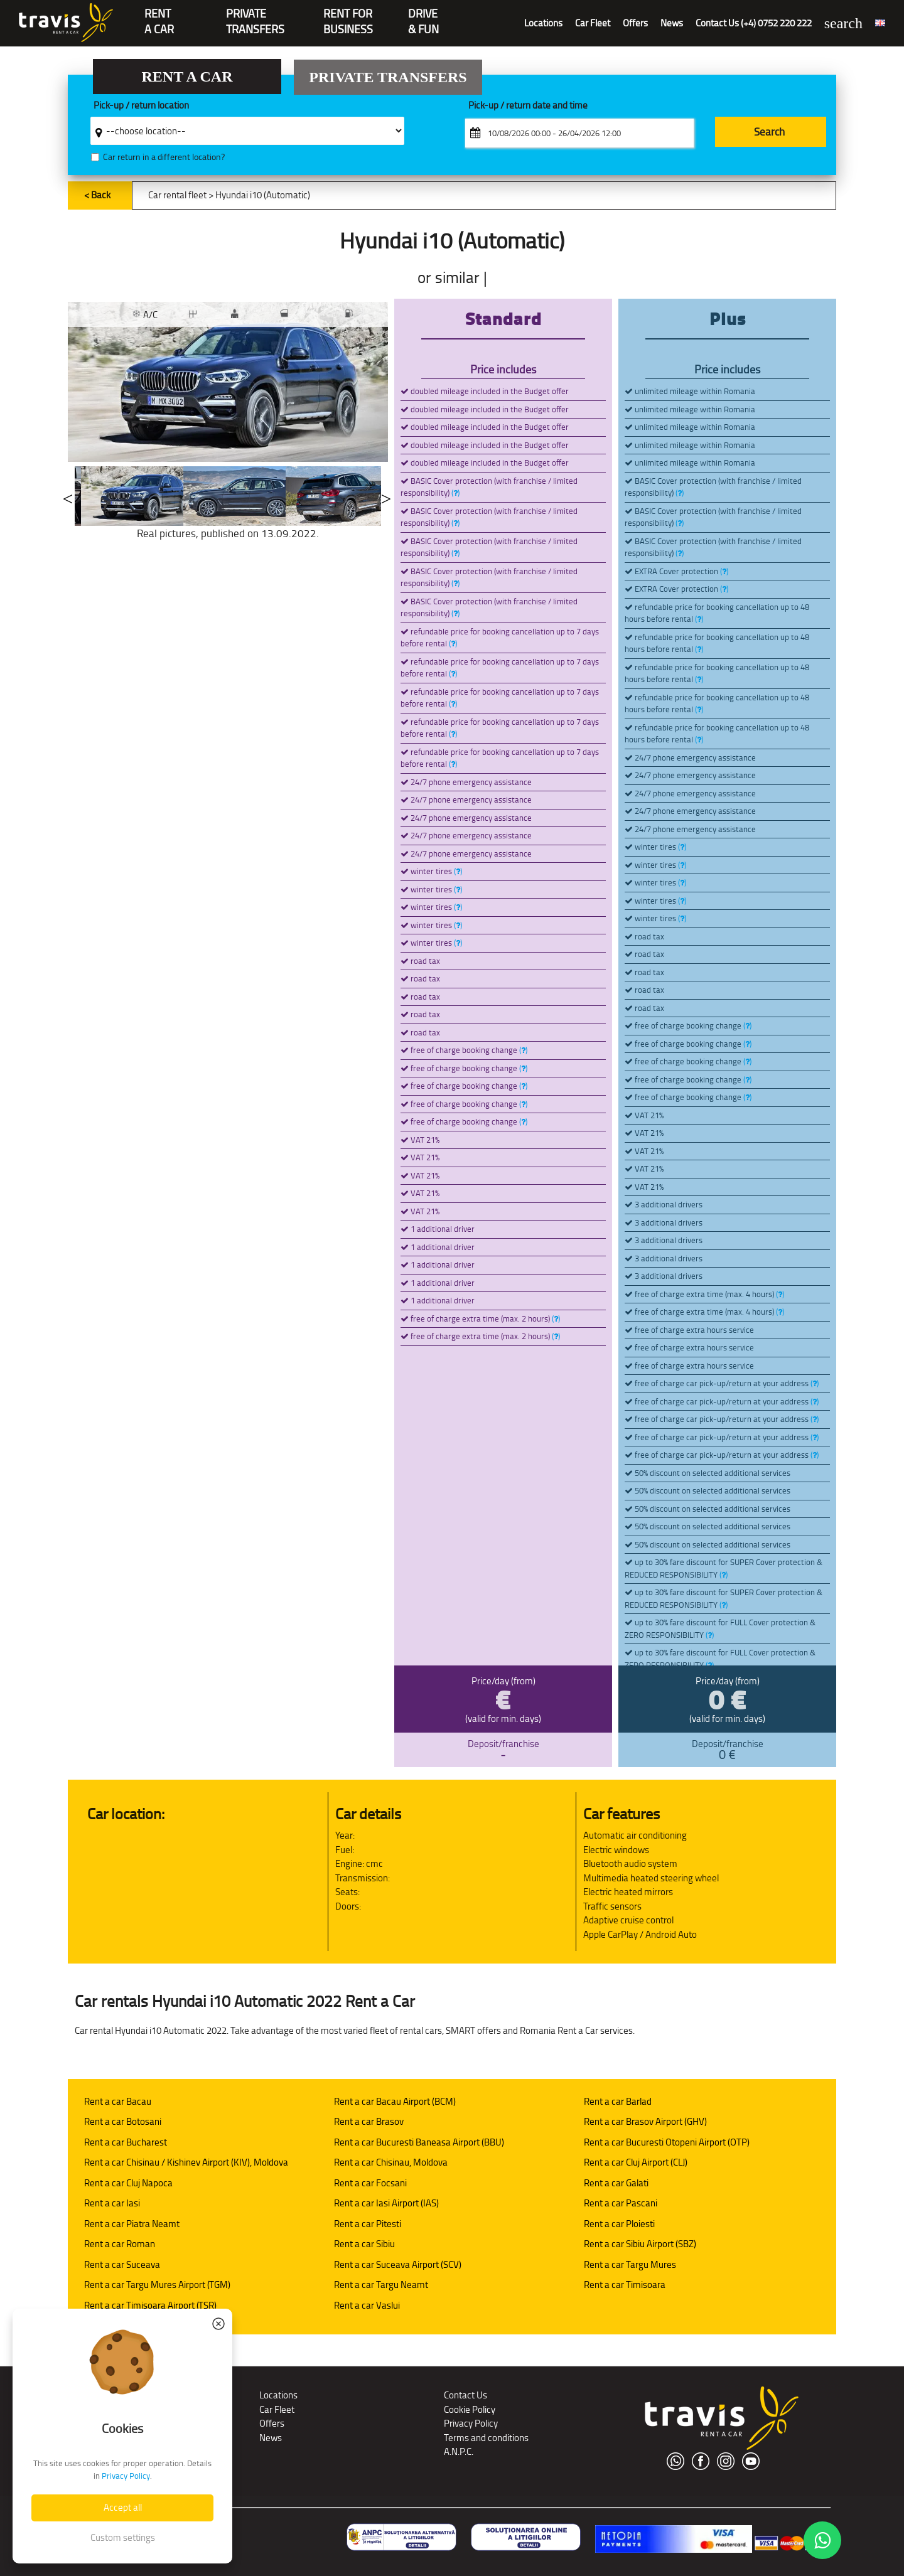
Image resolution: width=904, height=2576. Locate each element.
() (455, 493)
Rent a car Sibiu (364, 2244)
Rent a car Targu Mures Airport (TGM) (157, 2284)
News (671, 23)
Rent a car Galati (616, 2183)
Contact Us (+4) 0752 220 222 (754, 23)
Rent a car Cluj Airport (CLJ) (635, 2162)
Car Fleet (592, 23)
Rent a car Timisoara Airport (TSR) (150, 2305)
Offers (635, 23)
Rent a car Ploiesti (619, 2223)
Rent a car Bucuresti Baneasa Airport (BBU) (419, 2142)
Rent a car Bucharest (125, 2142)
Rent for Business (348, 14)
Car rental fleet (177, 195)
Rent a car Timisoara (624, 2284)
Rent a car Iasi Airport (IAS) (386, 2203)
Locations (543, 23)
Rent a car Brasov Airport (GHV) (645, 2121)
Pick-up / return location (141, 106)
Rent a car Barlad (618, 2101)
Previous (67, 496)
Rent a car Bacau (117, 2101)
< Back (97, 195)
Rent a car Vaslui (367, 2305)
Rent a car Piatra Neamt (132, 2223)
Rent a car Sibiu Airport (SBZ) (640, 2244)
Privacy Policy (471, 2423)
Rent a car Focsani (370, 2183)
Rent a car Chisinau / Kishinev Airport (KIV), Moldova (186, 2162)
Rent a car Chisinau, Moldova (391, 2162)
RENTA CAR (159, 14)
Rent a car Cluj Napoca (128, 2183)
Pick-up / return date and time (528, 106)
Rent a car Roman (119, 2244)
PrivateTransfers (255, 14)
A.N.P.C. (458, 2451)
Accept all (123, 2507)
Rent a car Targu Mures (630, 2264)
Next (386, 496)
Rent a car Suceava (122, 2264)
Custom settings (122, 2537)
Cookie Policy (469, 2409)
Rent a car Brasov (369, 2121)
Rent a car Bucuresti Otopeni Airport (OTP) (667, 2142)
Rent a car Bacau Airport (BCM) (395, 2101)
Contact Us (465, 2395)
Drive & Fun (423, 14)
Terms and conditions (486, 2437)
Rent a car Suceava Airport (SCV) (397, 2264)
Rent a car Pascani (620, 2203)
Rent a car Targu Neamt (381, 2284)
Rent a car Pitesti (367, 2223)
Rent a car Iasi (112, 2203)
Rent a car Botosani (122, 2121)
